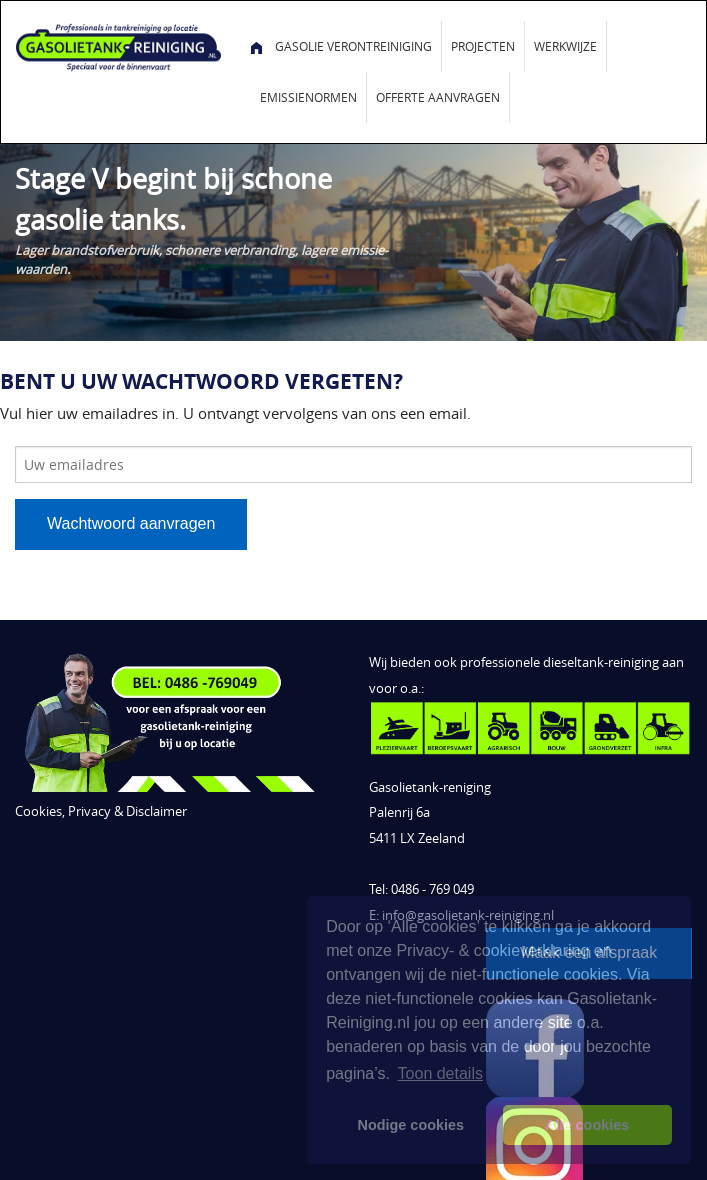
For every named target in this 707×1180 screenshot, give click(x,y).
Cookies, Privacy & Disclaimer (101, 811)
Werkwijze (565, 46)
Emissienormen (308, 97)
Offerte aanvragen (438, 97)
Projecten (483, 46)
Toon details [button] (440, 1073)
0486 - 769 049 (432, 889)
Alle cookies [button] (587, 1125)
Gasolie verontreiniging (353, 46)
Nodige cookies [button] (411, 1125)
